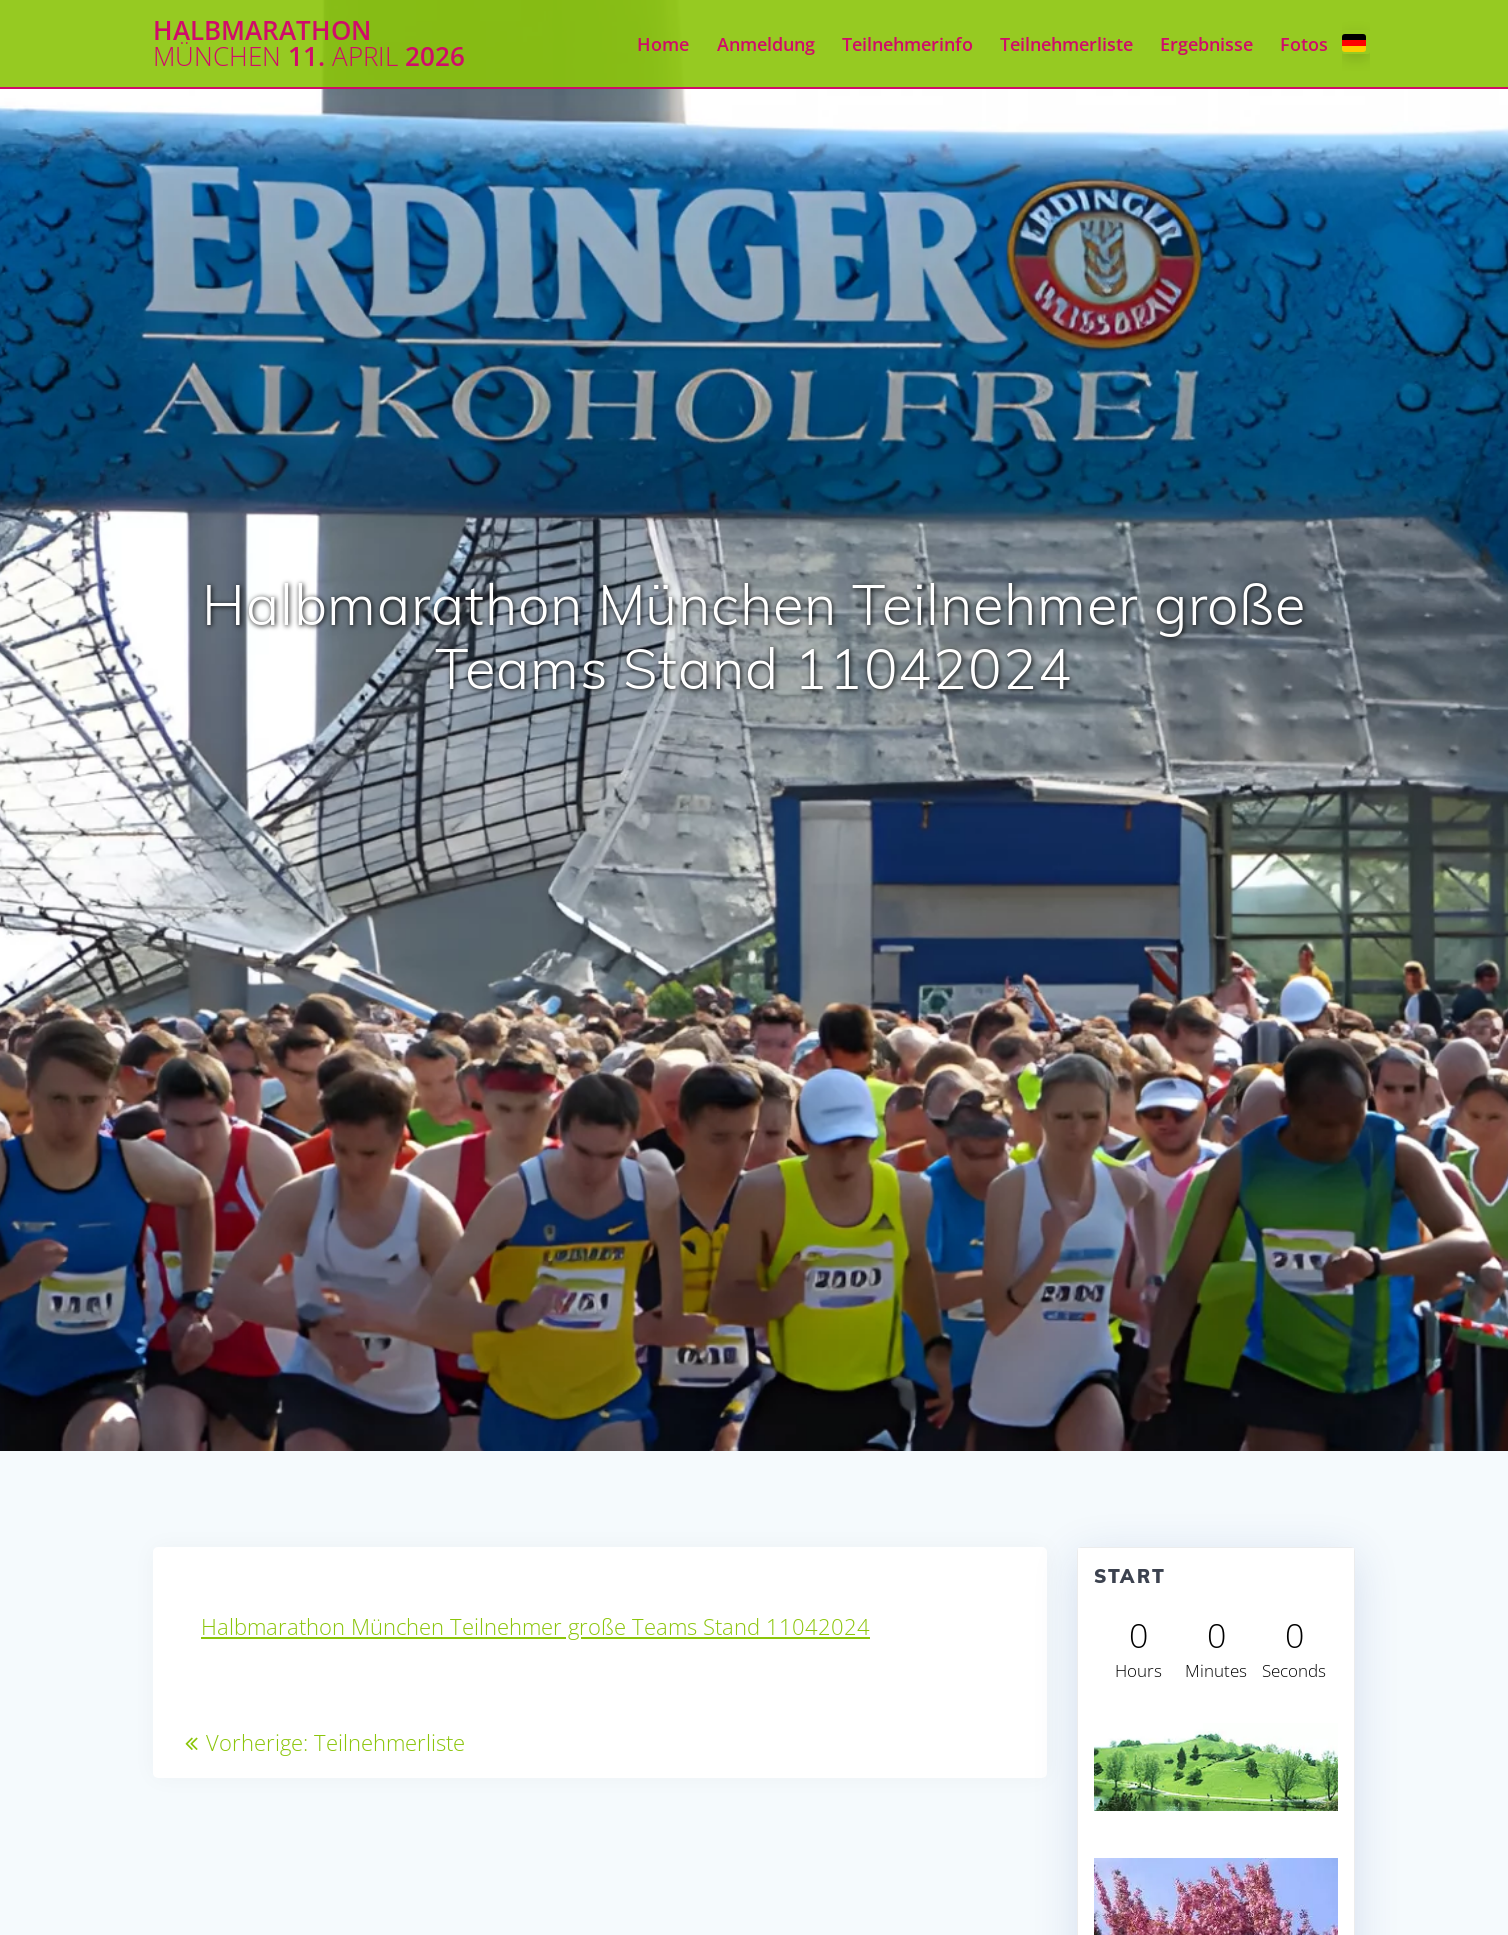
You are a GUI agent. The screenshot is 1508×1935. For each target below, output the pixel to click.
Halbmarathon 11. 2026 (309, 43)
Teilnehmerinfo (907, 44)
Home (663, 44)
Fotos (1304, 44)
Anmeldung (766, 44)
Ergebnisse (1206, 44)
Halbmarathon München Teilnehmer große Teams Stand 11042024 (535, 1626)
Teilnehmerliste (1066, 44)
